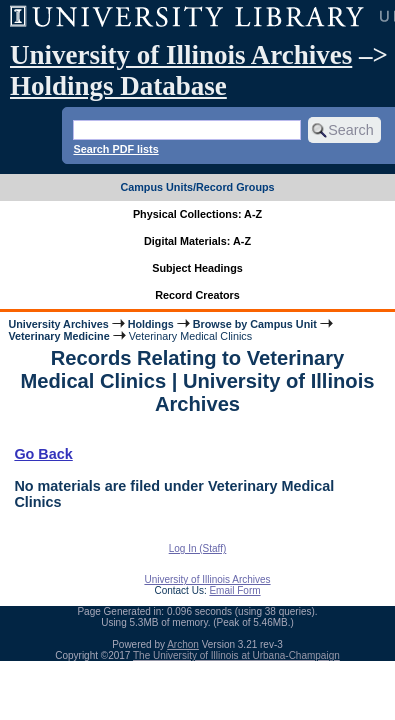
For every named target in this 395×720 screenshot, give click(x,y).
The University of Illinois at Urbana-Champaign (236, 655)
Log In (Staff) (198, 548)
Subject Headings (197, 268)
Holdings (151, 324)
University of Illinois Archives (181, 55)
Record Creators (197, 295)
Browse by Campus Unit (255, 324)
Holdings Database (118, 86)
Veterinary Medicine (58, 336)
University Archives (58, 324)
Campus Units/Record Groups (197, 187)
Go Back (43, 454)
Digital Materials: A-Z (197, 241)
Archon (183, 644)
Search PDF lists (115, 149)
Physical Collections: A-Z (197, 214)
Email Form (234, 590)
